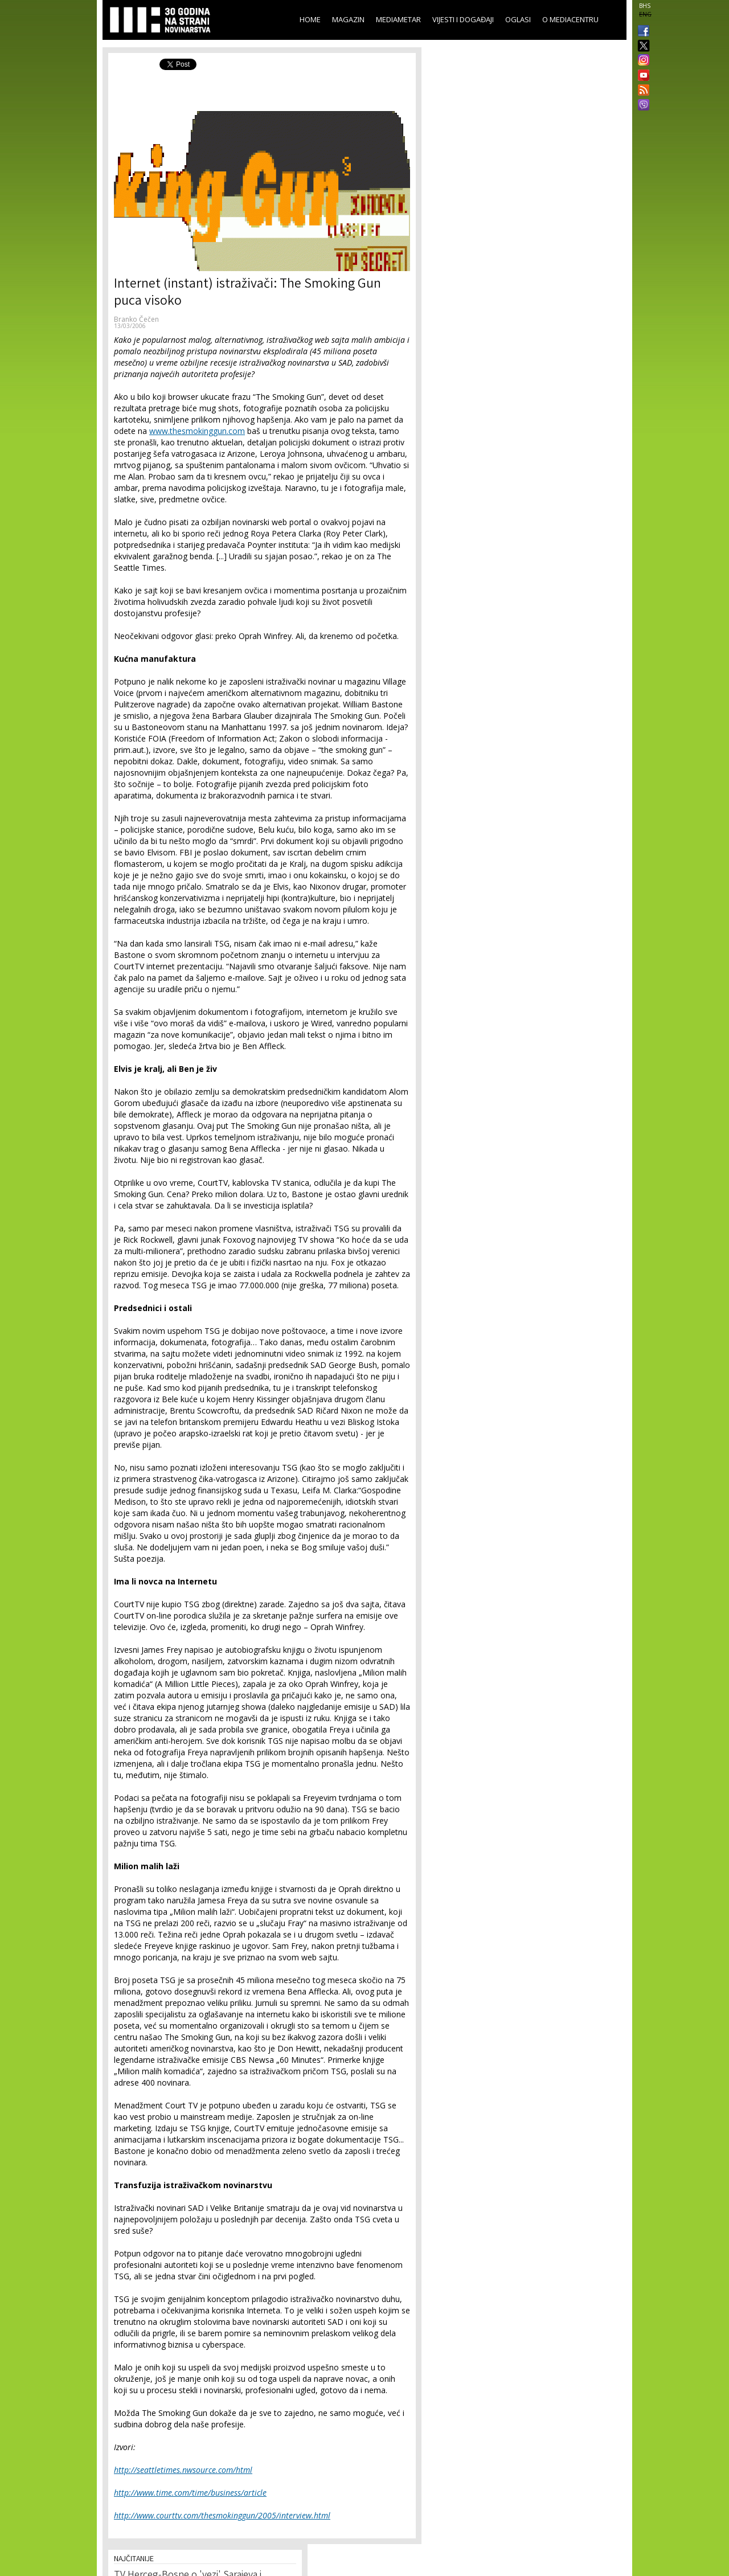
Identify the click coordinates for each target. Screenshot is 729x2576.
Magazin (348, 19)
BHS (644, 6)
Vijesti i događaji (463, 19)
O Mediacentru (570, 19)
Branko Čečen (136, 319)
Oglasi (518, 19)
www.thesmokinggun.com (197, 430)
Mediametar (398, 19)
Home (310, 19)
